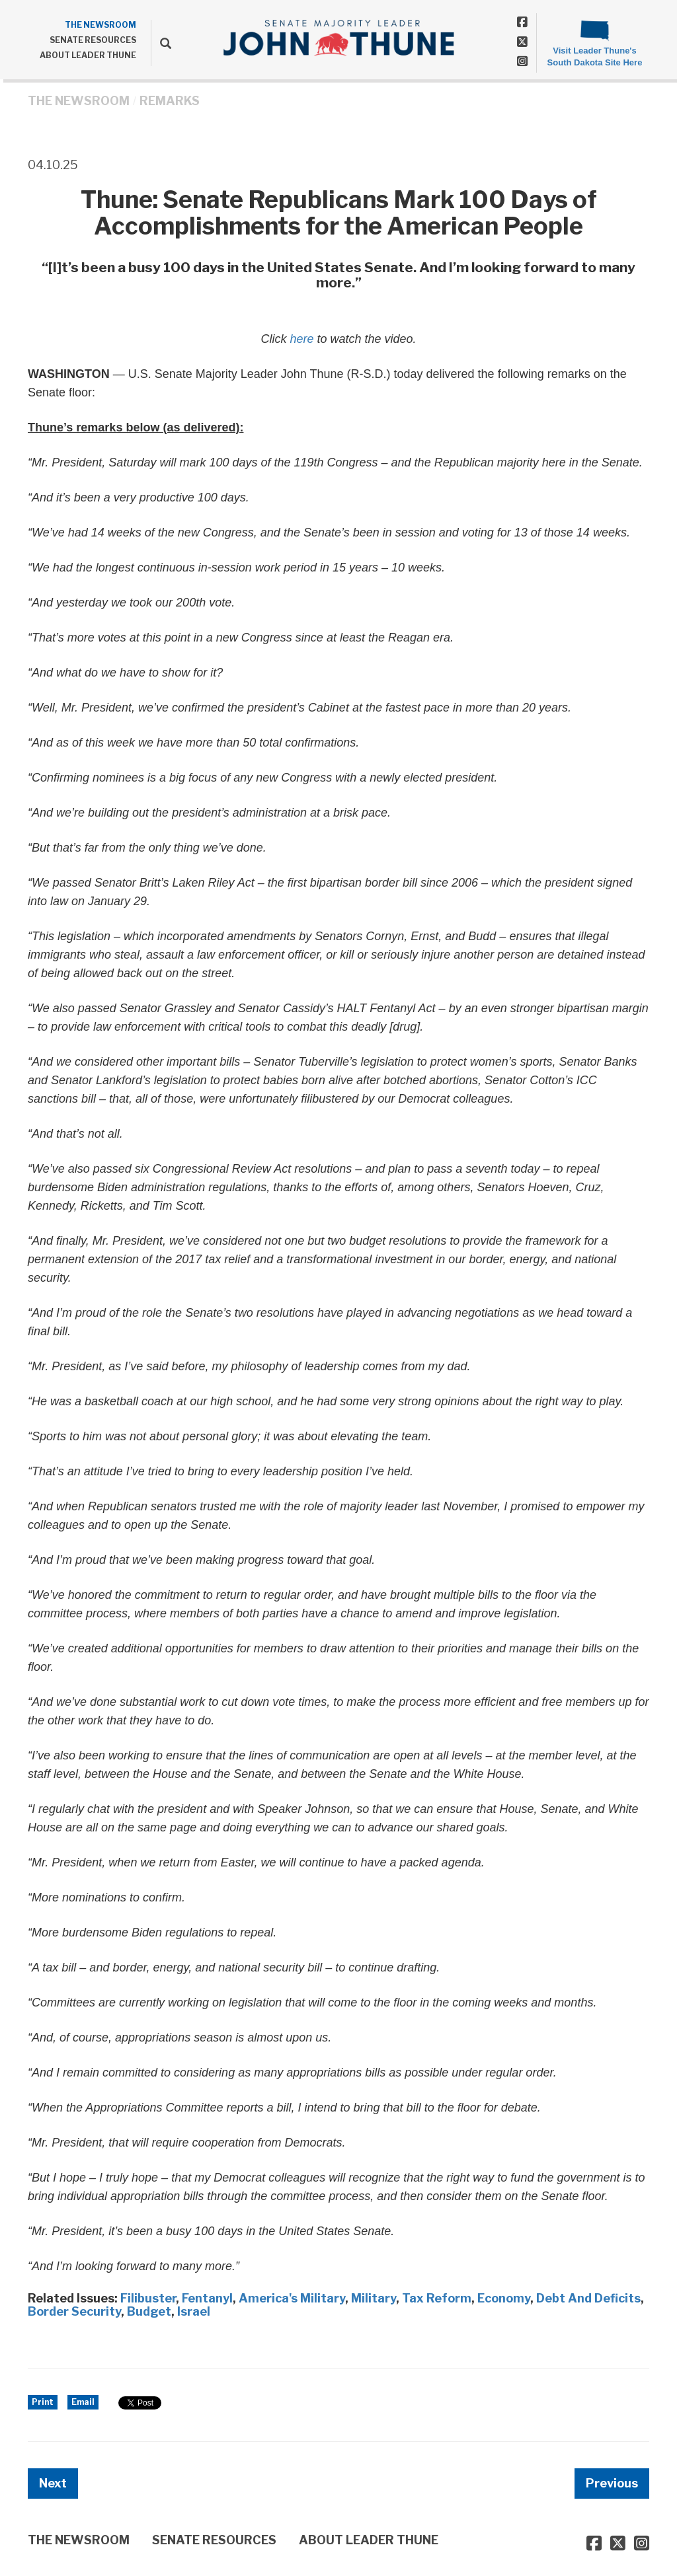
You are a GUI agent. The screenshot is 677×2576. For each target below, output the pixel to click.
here (301, 339)
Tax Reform (436, 2298)
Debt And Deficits (588, 2298)
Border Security (74, 2311)
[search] (161, 43)
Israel (193, 2311)
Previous (612, 2483)
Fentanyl (207, 2298)
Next (53, 2483)
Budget (149, 2311)
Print (43, 2402)
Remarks (169, 101)
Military (373, 2298)
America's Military (292, 2298)
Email (83, 2402)
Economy (503, 2298)
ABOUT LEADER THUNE (88, 55)
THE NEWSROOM (100, 25)
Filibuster (148, 2298)
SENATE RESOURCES (93, 40)
